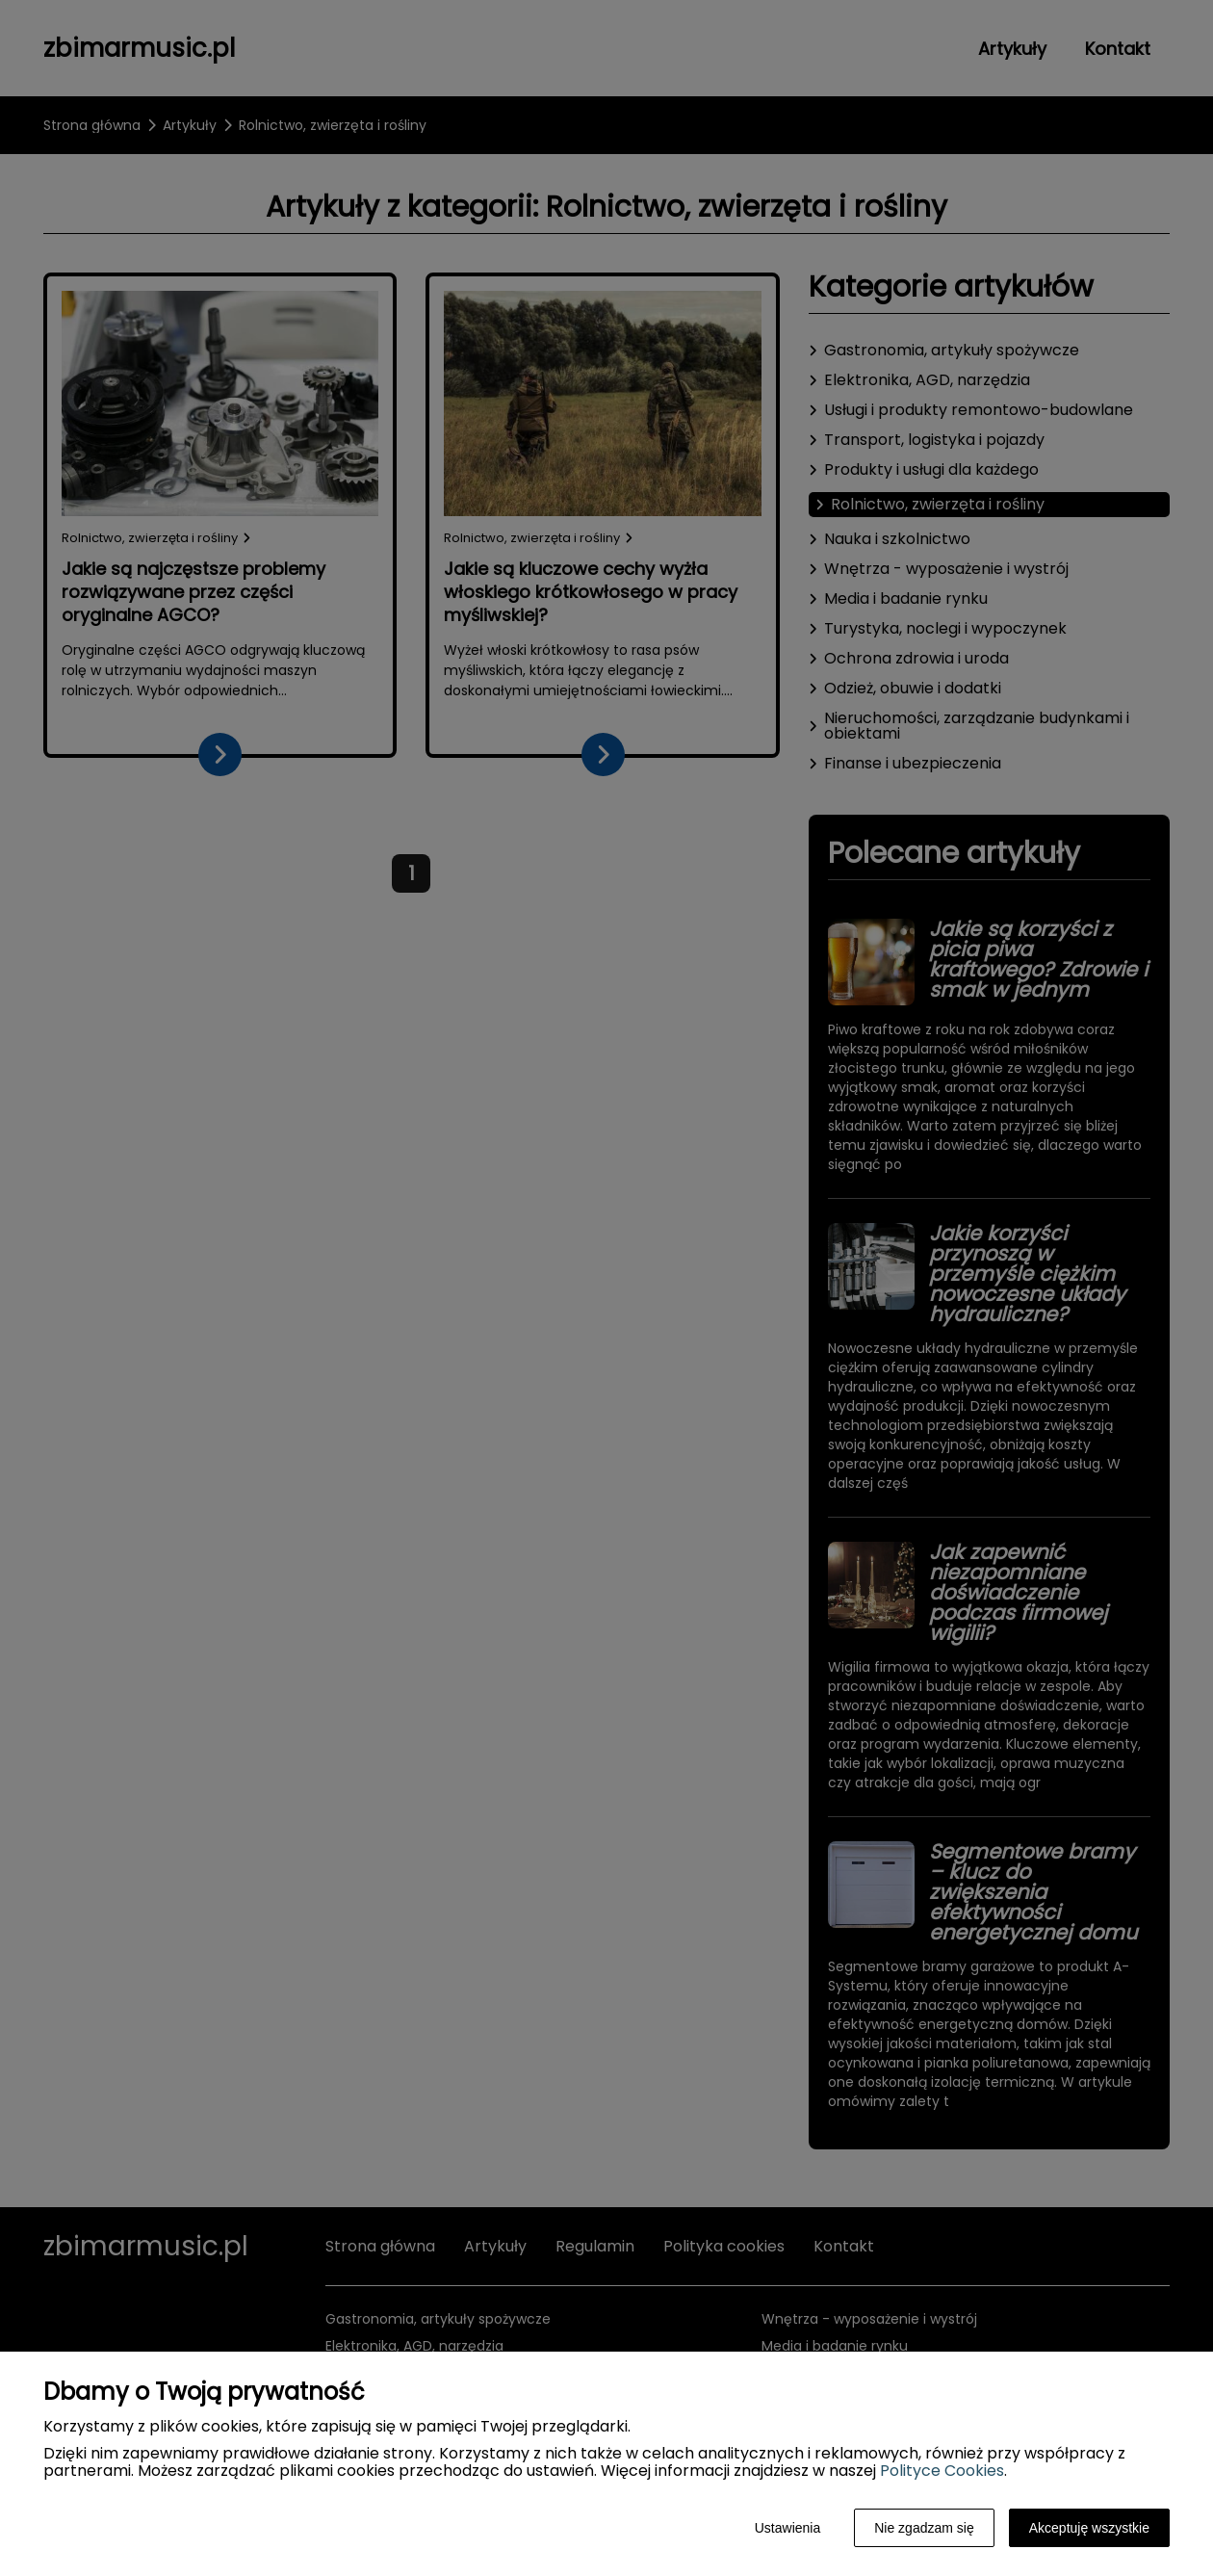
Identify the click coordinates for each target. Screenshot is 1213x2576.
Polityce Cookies (942, 2470)
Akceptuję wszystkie (1089, 2528)
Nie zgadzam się (924, 2528)
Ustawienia (787, 2528)
